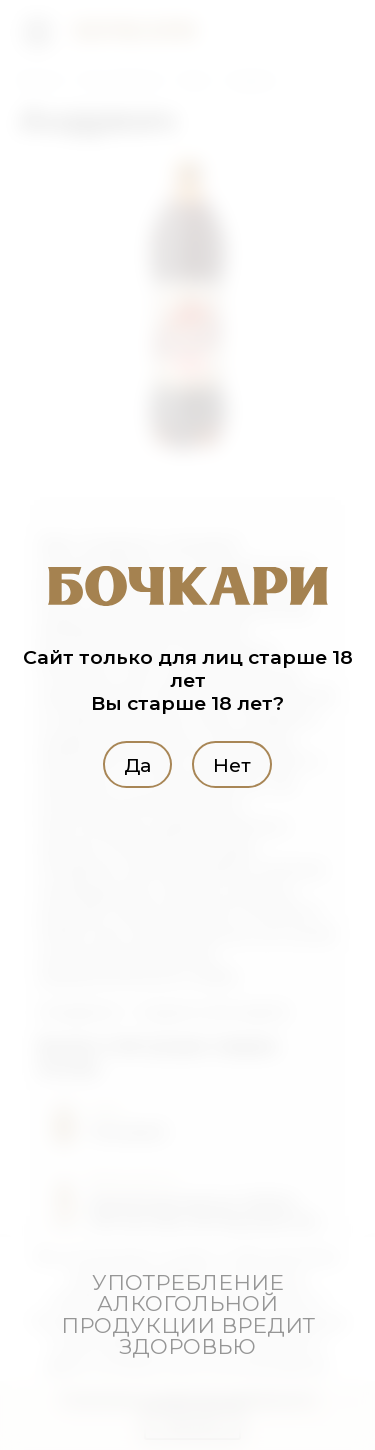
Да (137, 765)
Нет (232, 765)
